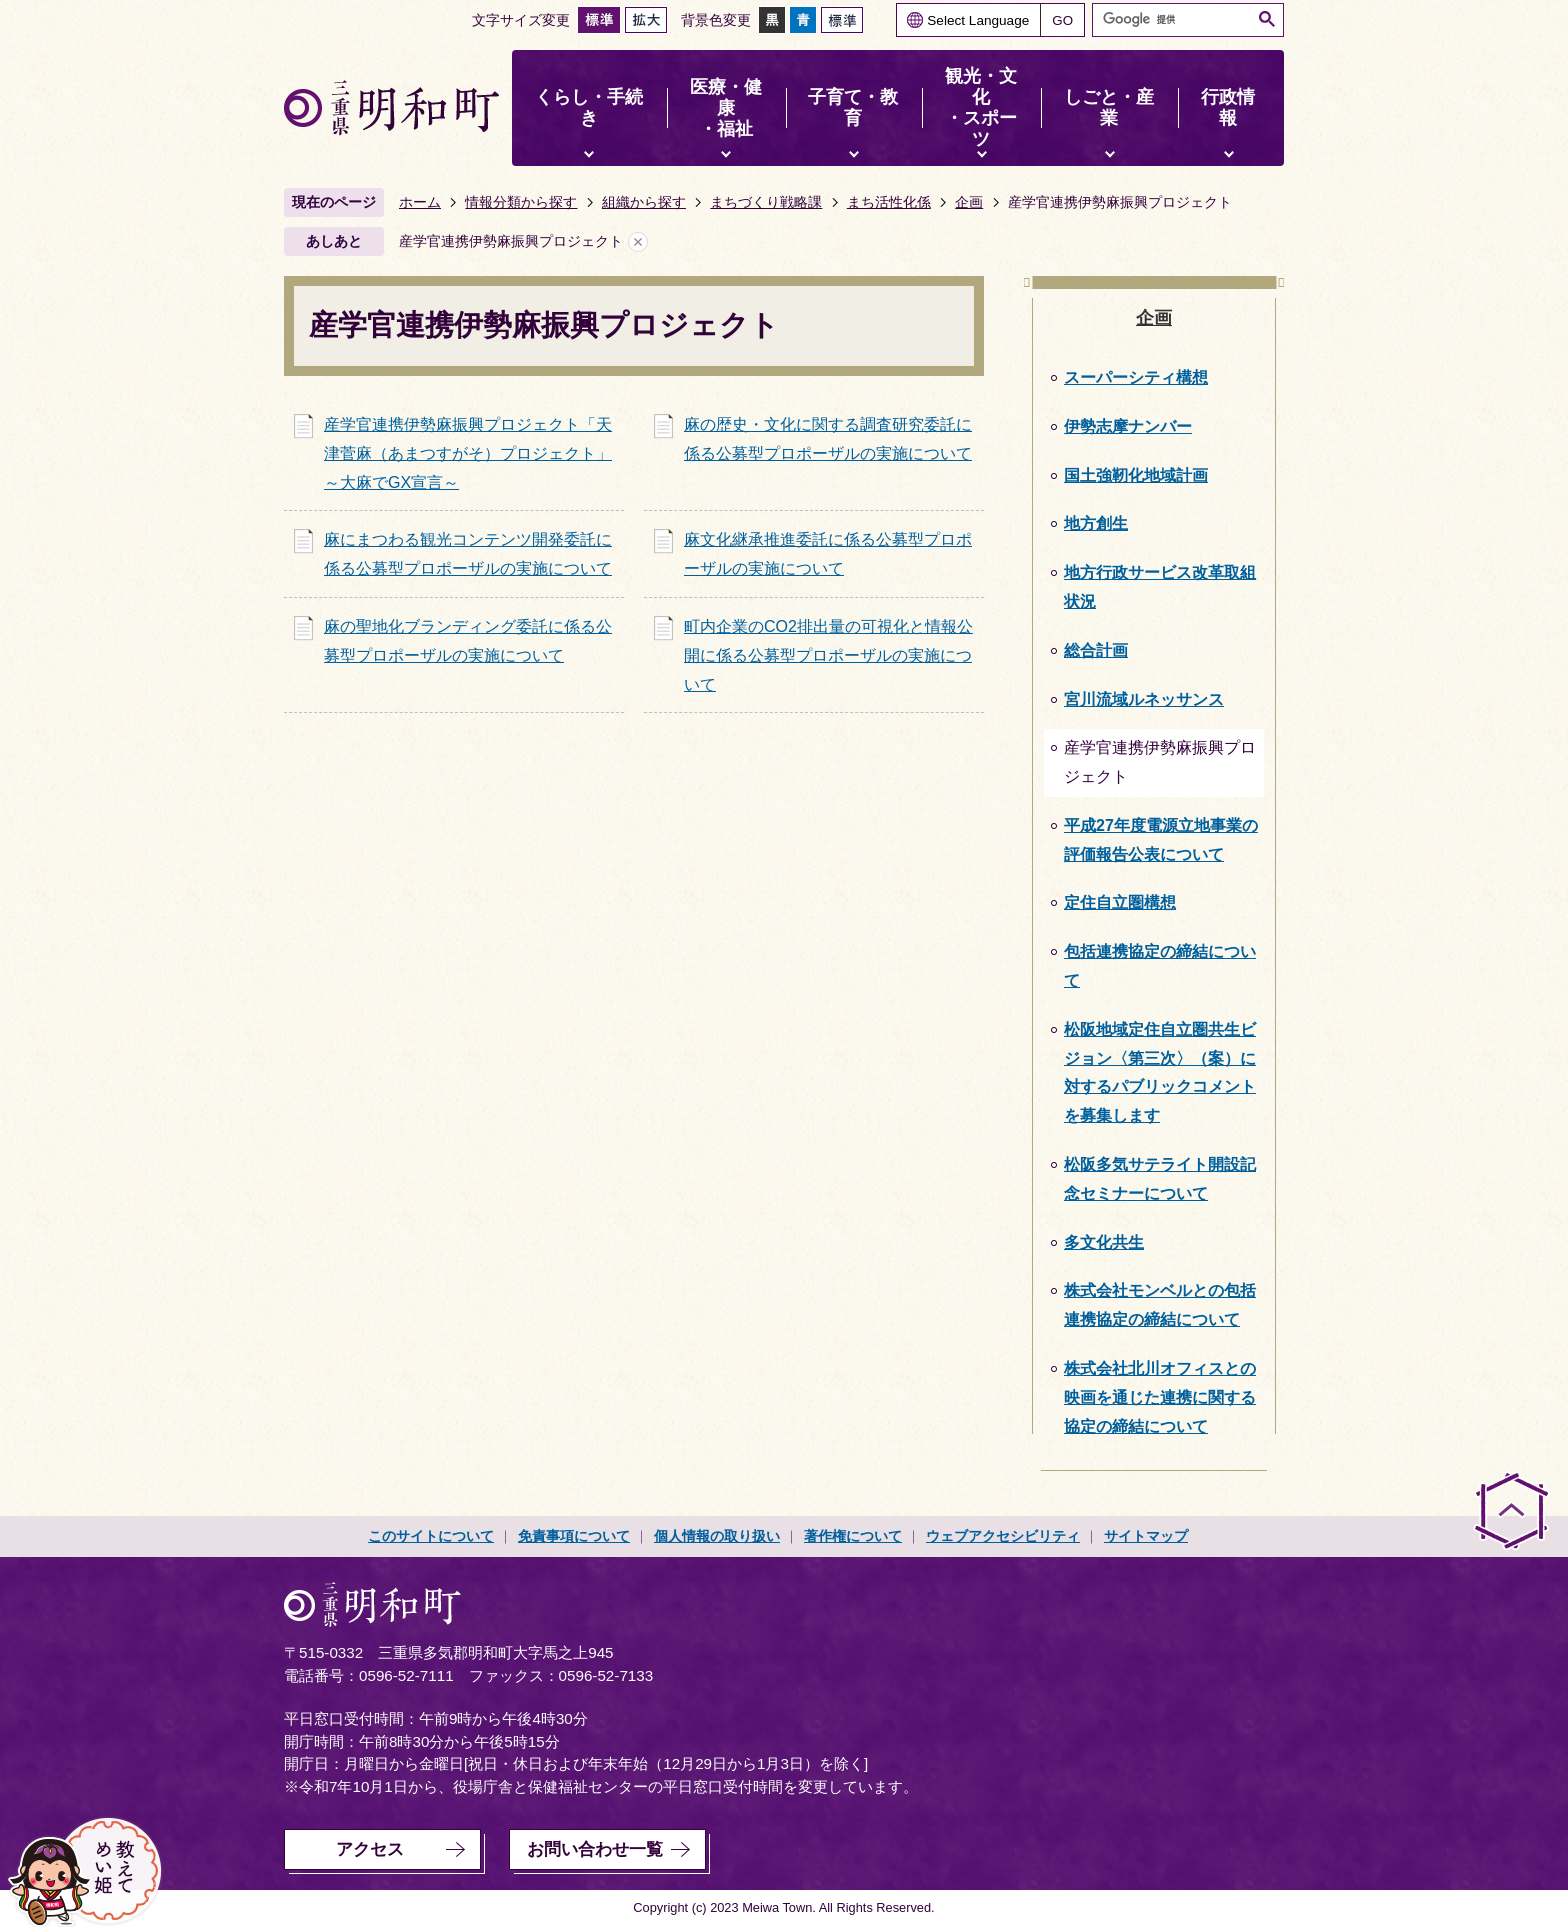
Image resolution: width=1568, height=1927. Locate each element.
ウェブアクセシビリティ (1003, 1536)
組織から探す (644, 202)
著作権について (853, 1536)
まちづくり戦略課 (766, 202)
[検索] (1177, 19)
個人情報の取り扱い (717, 1536)
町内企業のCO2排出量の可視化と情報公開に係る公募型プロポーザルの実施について (828, 655)
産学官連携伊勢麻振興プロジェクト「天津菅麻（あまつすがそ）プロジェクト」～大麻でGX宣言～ (468, 453)
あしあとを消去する (638, 241)
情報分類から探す (521, 202)
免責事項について (574, 1536)
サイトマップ (1146, 1536)
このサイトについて (431, 1536)
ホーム (420, 202)
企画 (969, 202)
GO (1062, 20)
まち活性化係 (889, 202)
